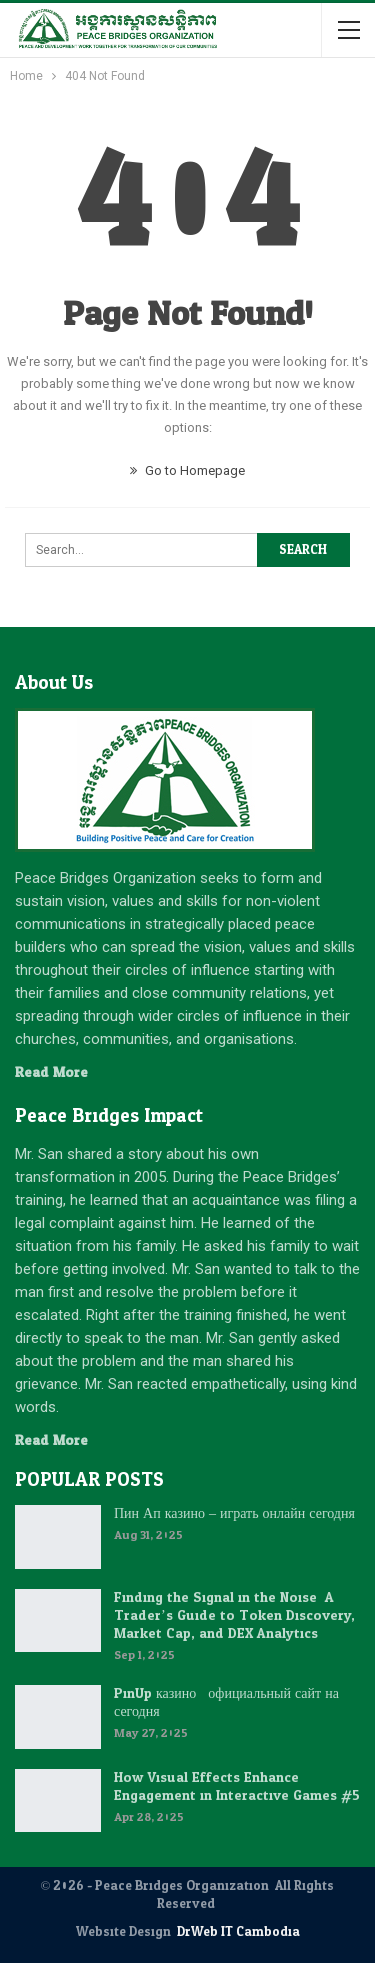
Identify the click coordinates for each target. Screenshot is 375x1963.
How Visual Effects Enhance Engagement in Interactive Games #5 (237, 1786)
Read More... (56, 1072)
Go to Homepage (187, 470)
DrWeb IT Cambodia (238, 1932)
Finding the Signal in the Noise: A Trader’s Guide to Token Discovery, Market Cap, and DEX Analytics (234, 1615)
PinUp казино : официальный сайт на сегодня (226, 1702)
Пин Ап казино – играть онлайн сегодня (234, 1513)
